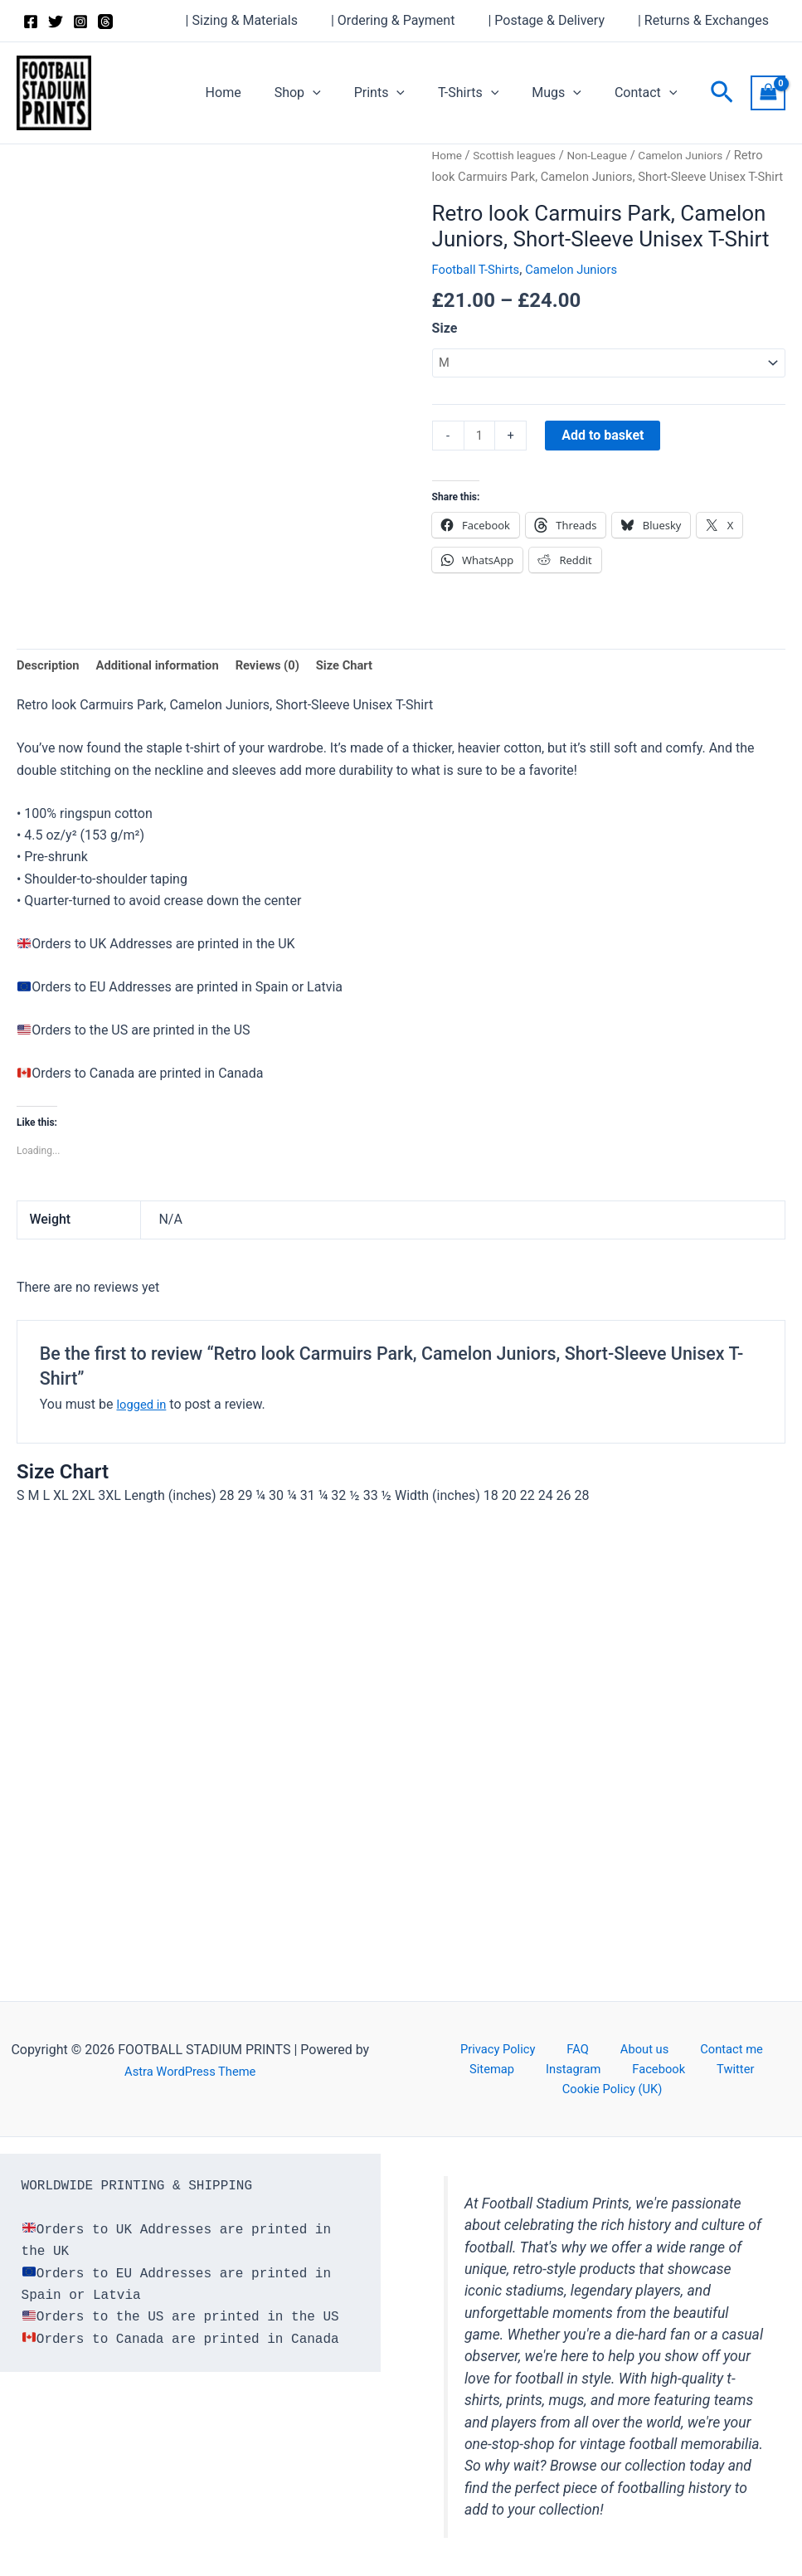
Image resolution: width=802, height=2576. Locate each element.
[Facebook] (30, 21)
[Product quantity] (481, 460)
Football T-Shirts (479, 291)
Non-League (610, 155)
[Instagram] (80, 21)
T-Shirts (484, 93)
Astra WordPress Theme (190, 2088)
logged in (143, 1432)
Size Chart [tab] (369, 691)
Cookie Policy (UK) (714, 2088)
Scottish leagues (521, 155)
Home (260, 92)
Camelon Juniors (583, 291)
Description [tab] (51, 691)
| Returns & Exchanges (706, 20)
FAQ (551, 2066)
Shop (327, 93)
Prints (402, 93)
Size (445, 350)
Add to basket (606, 459)
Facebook (563, 2088)
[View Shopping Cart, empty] (768, 92)
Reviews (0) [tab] (287, 691)
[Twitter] (55, 21)
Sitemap (748, 2066)
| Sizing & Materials (265, 20)
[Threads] (105, 21)
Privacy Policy (486, 2066)
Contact (649, 93)
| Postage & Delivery (556, 20)
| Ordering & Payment (409, 20)
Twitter (625, 2088)
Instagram (492, 2088)
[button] (342, 93)
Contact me (677, 2066)
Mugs (566, 93)
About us (602, 2066)
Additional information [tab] (168, 691)
